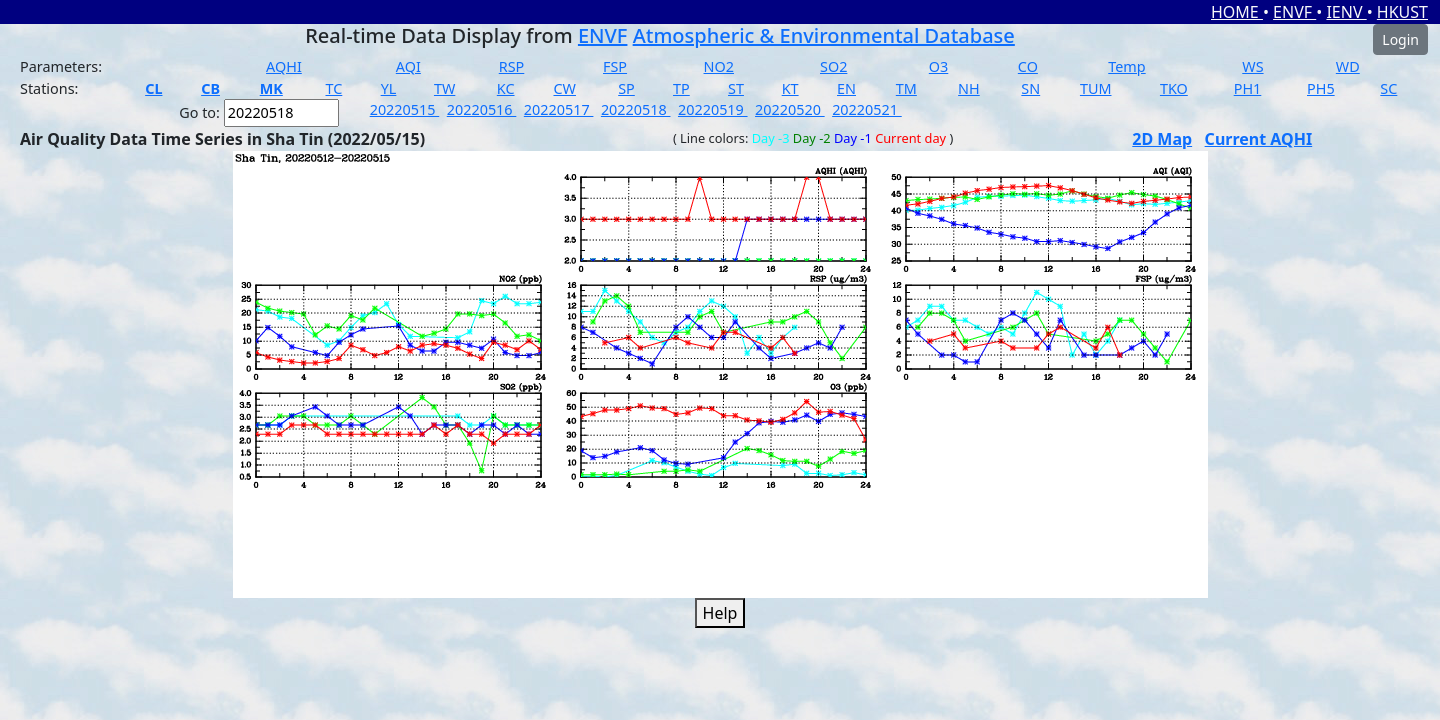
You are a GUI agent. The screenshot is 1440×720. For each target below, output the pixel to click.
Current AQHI (1259, 139)
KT (790, 88)
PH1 (1248, 88)
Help (720, 613)
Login (1400, 39)
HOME (1237, 12)
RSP (512, 66)
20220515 (405, 109)
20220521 (867, 109)
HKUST (1402, 12)
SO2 (833, 66)
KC (506, 88)
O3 (938, 66)
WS (1252, 66)
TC (333, 88)
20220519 (713, 109)
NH (969, 88)
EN (846, 88)
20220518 (636, 109)
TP (681, 88)
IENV (1346, 12)
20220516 (482, 109)
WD (1348, 66)
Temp (1126, 66)
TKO (1174, 88)
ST (736, 88)
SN (1030, 88)
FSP (615, 66)
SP (626, 88)
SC (1388, 88)
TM (906, 88)
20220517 (559, 109)
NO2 (719, 66)
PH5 (1321, 88)
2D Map (1162, 139)
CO (1028, 66)
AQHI (284, 66)
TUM (1096, 88)
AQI (408, 66)
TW (444, 88)
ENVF (1294, 12)
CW (564, 88)
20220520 (790, 109)
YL (389, 88)
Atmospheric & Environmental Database (824, 35)
